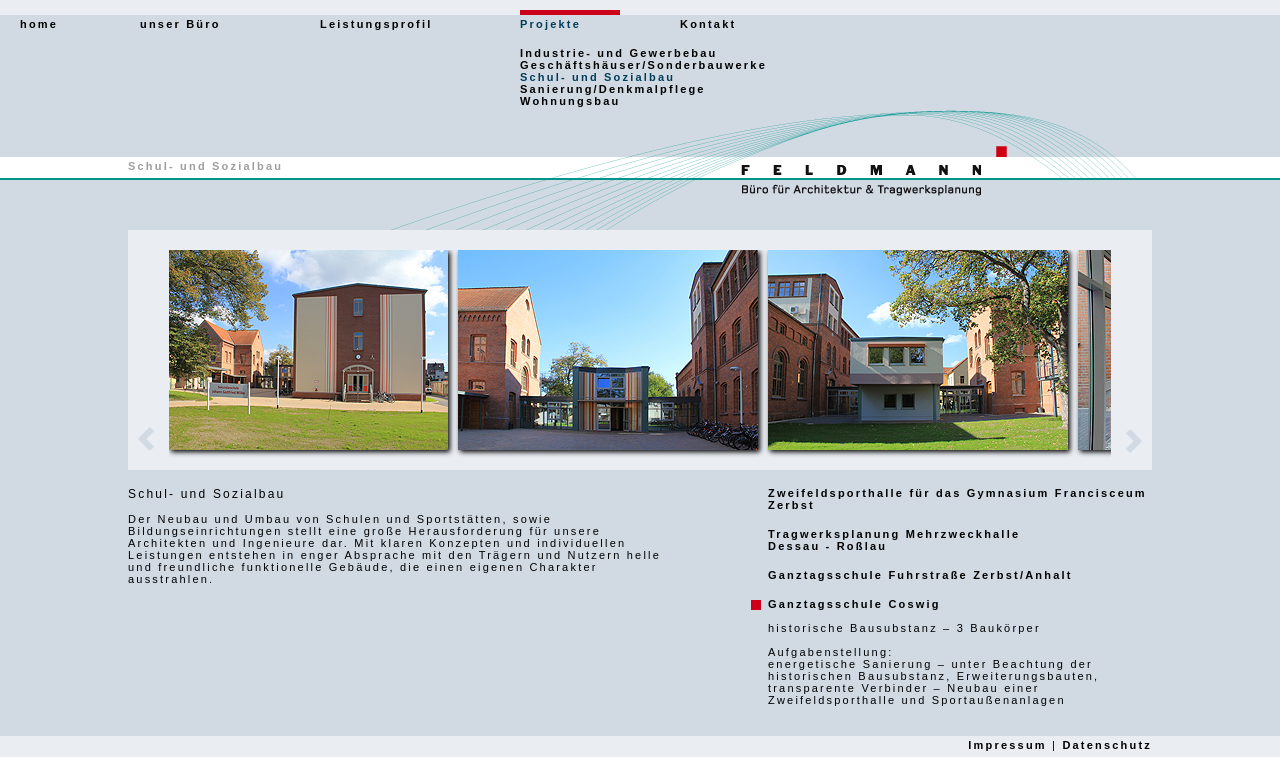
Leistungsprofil (376, 24)
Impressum (1007, 745)
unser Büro (180, 24)
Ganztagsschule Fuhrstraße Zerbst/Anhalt (920, 575)
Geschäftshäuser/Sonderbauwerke (643, 65)
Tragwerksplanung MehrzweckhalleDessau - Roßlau (894, 540)
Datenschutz (1107, 745)
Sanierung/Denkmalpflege (613, 89)
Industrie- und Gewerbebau (618, 53)
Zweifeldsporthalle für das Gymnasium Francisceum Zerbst (957, 499)
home (39, 24)
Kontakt (708, 24)
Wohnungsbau (570, 101)
